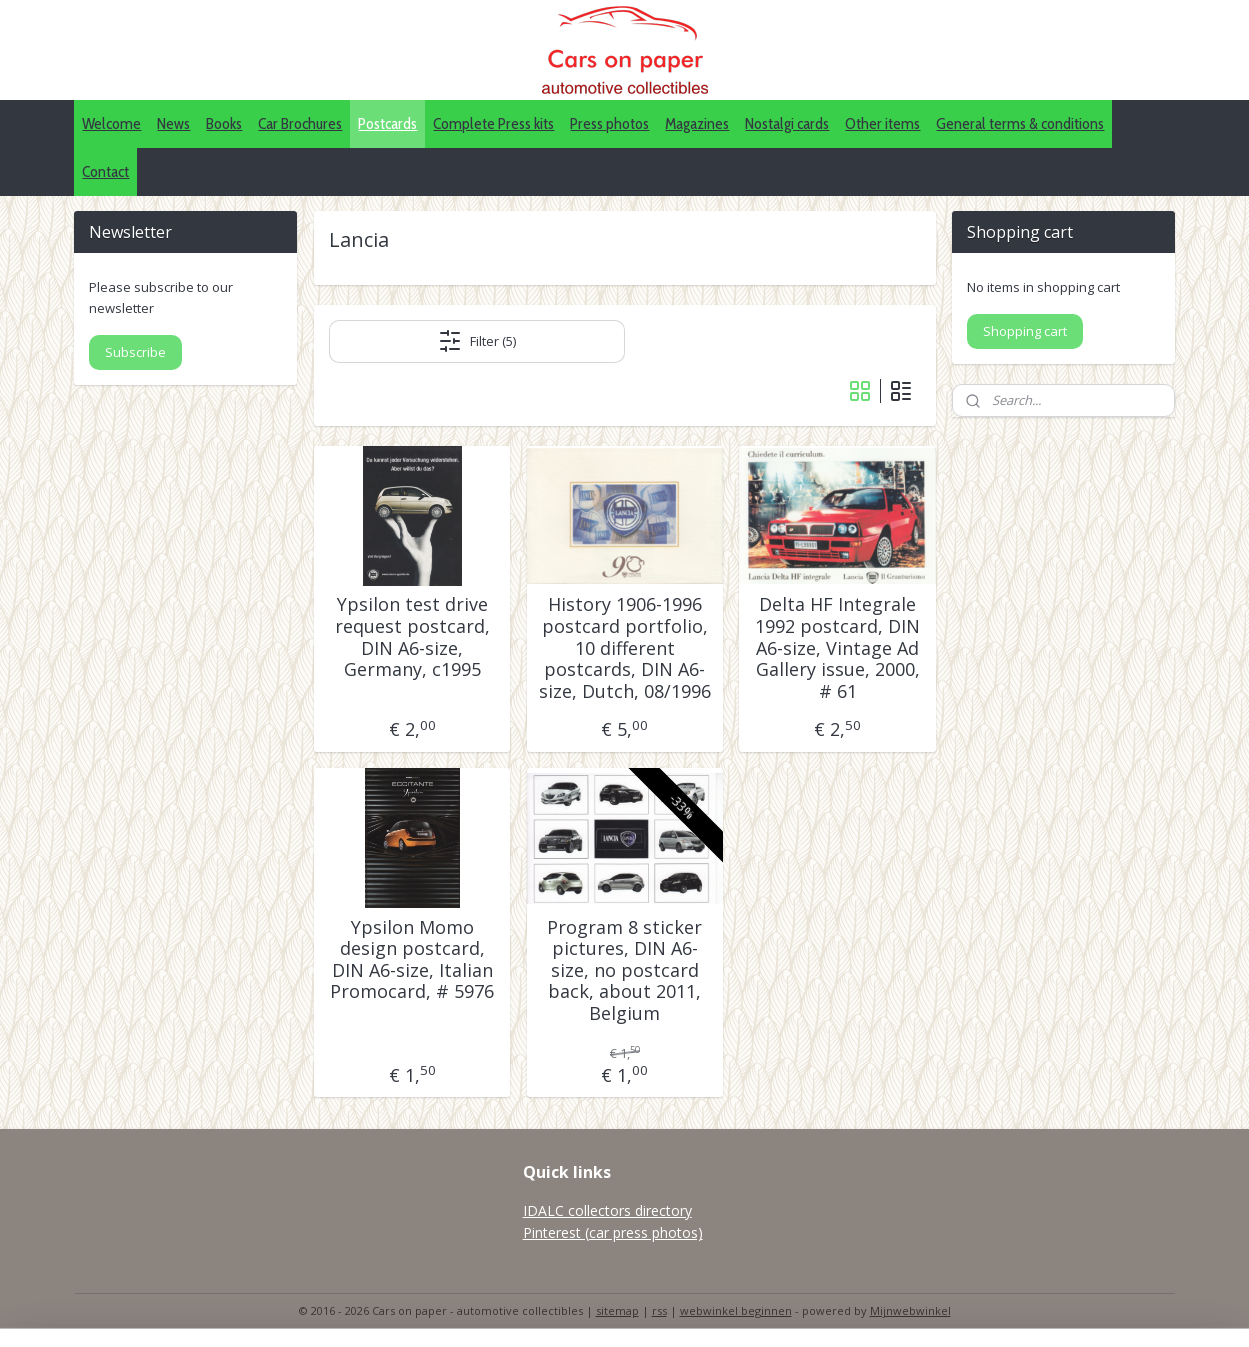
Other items (882, 123)
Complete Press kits (493, 123)
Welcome (111, 123)
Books (224, 123)
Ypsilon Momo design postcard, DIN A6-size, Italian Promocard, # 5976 (412, 960)
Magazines (697, 123)
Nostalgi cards (787, 123)
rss (659, 1310)
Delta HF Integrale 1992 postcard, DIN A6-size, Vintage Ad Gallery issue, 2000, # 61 (837, 648)
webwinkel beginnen (736, 1310)
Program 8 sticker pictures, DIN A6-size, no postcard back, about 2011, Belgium (624, 971)
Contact (105, 171)
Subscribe (135, 352)
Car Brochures (300, 123)
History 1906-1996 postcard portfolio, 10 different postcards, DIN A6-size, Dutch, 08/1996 (624, 648)
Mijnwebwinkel (910, 1310)
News (173, 123)
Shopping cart (1025, 331)
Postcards (387, 123)
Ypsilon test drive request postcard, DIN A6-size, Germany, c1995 (411, 637)
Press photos (609, 123)
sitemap (617, 1310)
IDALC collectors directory (607, 1210)
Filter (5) (477, 341)
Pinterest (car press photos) (613, 1232)
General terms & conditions (1020, 123)
